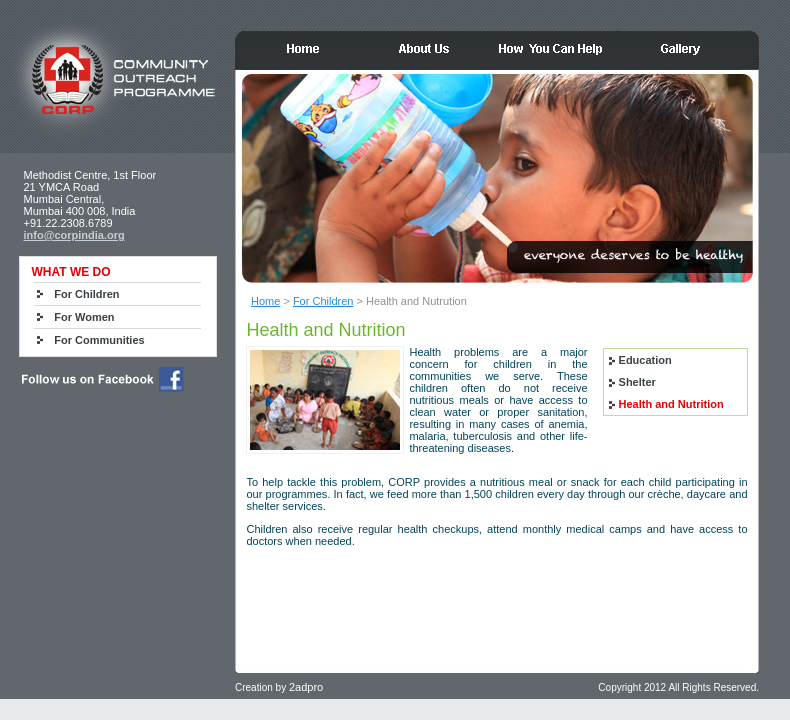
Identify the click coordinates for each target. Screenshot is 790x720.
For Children (323, 301)
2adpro (306, 687)
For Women (84, 317)
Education (645, 360)
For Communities (99, 340)
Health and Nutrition (671, 404)
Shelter (637, 382)
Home (265, 301)
